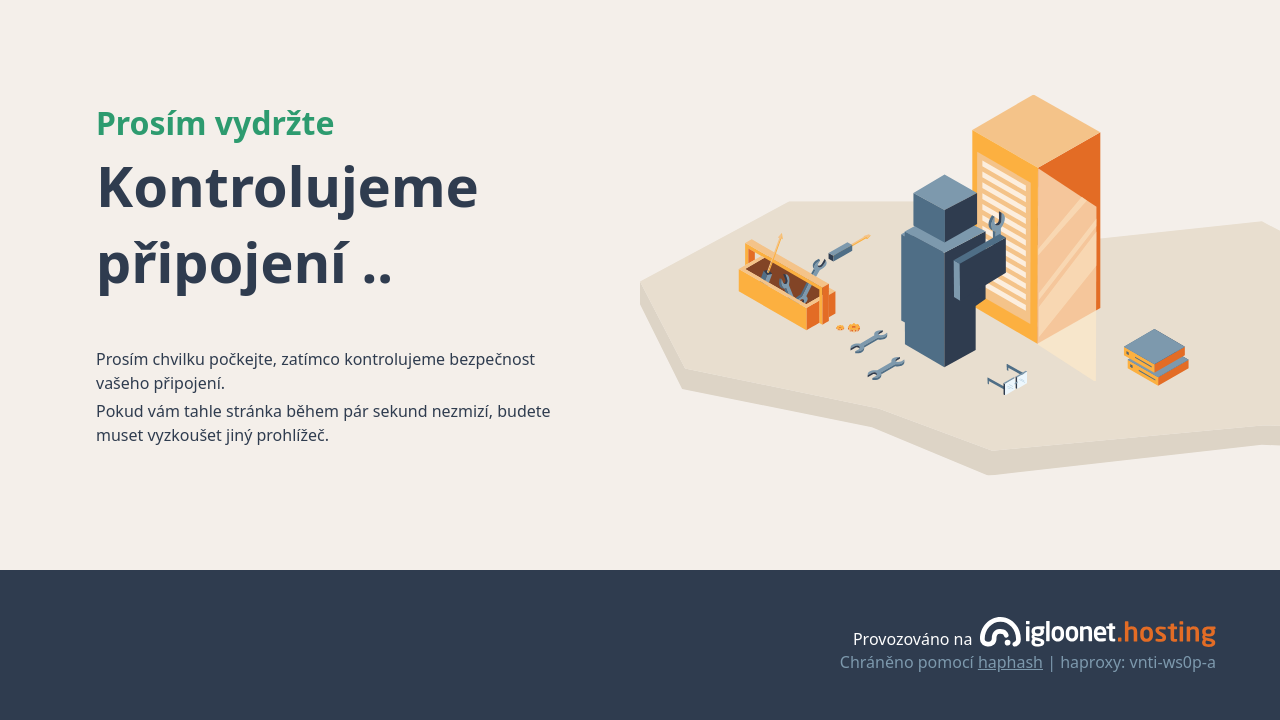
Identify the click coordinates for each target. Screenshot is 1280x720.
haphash (1010, 662)
